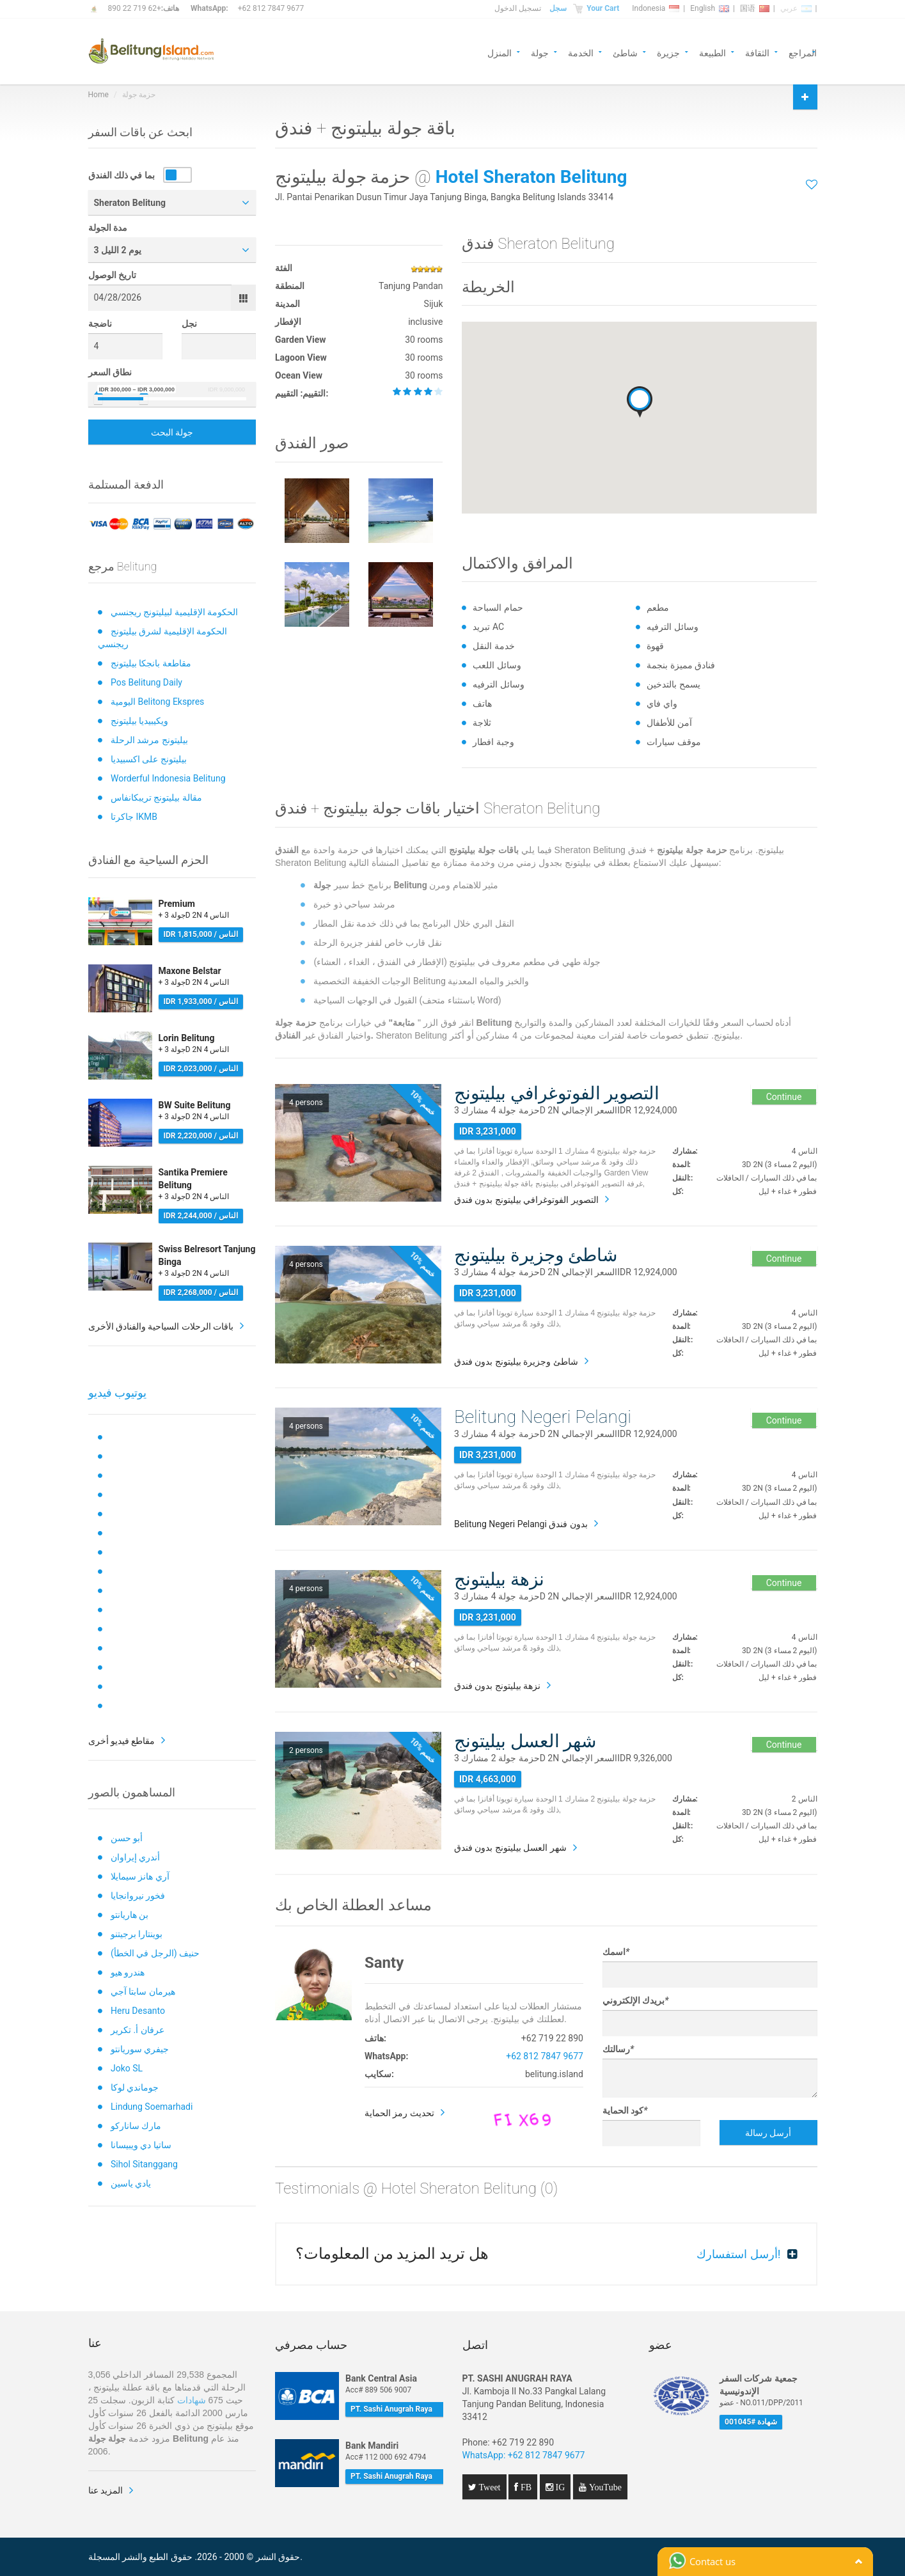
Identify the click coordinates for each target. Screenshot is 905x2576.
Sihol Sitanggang (144, 2164)
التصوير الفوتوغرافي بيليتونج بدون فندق (526, 1200)
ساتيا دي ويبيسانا (141, 2145)
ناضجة (100, 323)
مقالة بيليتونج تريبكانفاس (156, 797)
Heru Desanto (138, 2011)
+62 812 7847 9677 (271, 8)
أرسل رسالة (768, 2133)
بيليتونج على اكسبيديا (149, 759)
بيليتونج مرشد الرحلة (149, 740)
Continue (784, 1097)
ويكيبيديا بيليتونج (139, 721)
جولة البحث (172, 432)
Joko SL (127, 2068)
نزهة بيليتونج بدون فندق (497, 1686)
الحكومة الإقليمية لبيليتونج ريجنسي (174, 612)
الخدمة (581, 52)
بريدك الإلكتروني (635, 2000)
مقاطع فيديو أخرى (121, 1741)
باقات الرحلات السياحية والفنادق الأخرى (161, 1326)
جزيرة (668, 52)
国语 (754, 8)
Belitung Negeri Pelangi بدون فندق (521, 1524)
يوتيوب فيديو (117, 1392)
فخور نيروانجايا (138, 1895)
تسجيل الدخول (517, 8)
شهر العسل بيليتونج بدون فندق (510, 1847)
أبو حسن (127, 1838)
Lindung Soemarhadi (152, 2106)
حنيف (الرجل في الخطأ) (155, 1953)
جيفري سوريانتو (140, 2049)
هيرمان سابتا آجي (143, 1991)
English (709, 8)
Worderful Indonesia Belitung (168, 778)
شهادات (191, 2400)
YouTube (604, 2487)
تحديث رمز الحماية (399, 2113)
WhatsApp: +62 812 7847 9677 (523, 2455)
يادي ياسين (131, 2183)
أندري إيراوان (135, 1857)
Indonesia (655, 8)
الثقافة (757, 52)
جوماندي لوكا (135, 2087)
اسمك (615, 1952)
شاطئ (625, 52)
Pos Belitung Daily (146, 682)
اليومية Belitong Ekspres (157, 701)
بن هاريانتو (129, 1915)
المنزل (499, 52)
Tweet (488, 2487)
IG (559, 2487)
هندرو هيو (128, 1972)
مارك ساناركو (136, 2126)
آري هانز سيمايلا (140, 1876)
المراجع (803, 52)
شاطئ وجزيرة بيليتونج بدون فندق (516, 1361)
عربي (796, 8)
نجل (189, 323)
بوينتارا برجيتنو (136, 1934)
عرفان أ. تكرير (137, 2030)
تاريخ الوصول (112, 275)
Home (98, 94)
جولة (540, 52)
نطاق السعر (110, 372)
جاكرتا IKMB (134, 817)
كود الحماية (625, 2110)
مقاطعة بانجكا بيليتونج (151, 663)
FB (524, 2487)
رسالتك (618, 2049)
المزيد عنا (105, 2490)
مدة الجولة (107, 228)
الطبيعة (712, 52)
